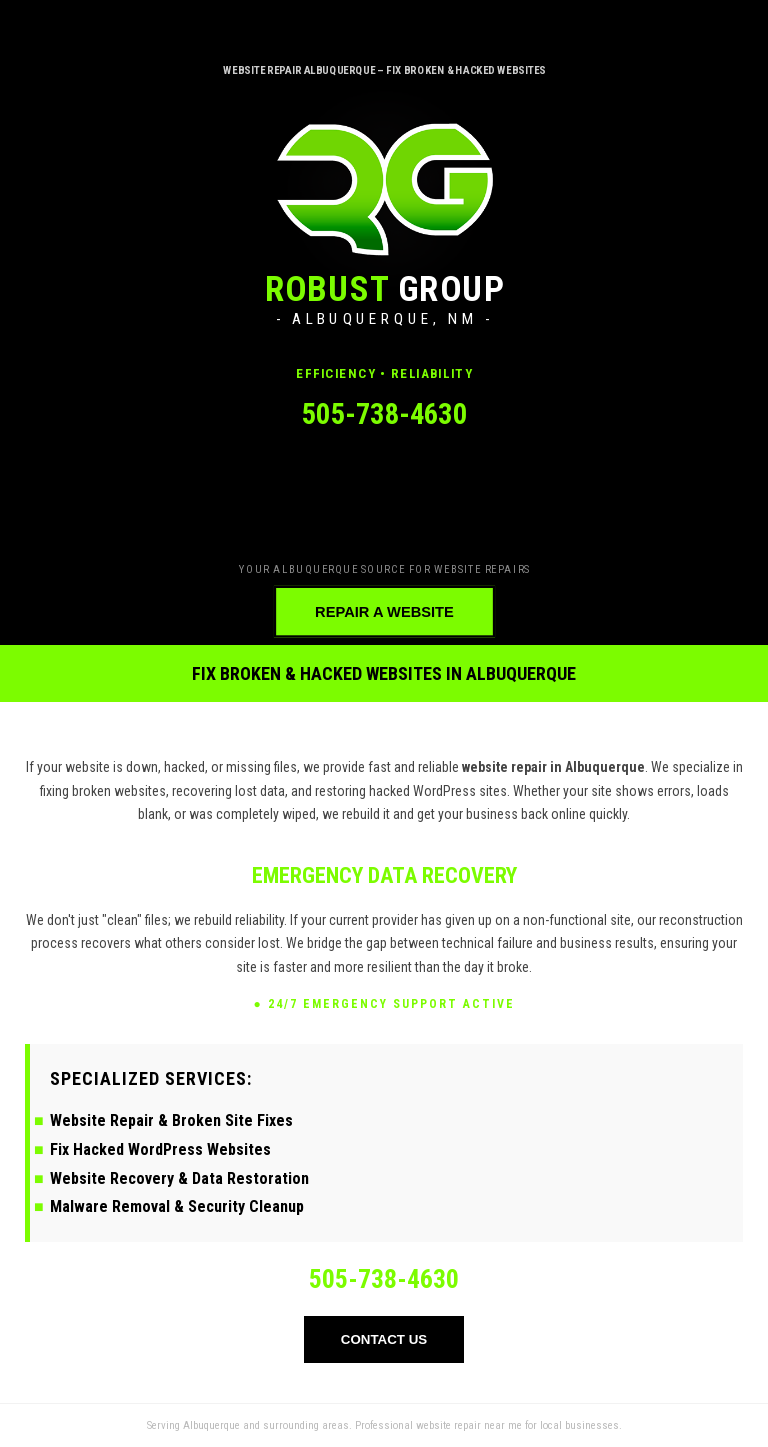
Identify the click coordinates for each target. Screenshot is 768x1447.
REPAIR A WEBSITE (384, 611)
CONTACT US (384, 1339)
